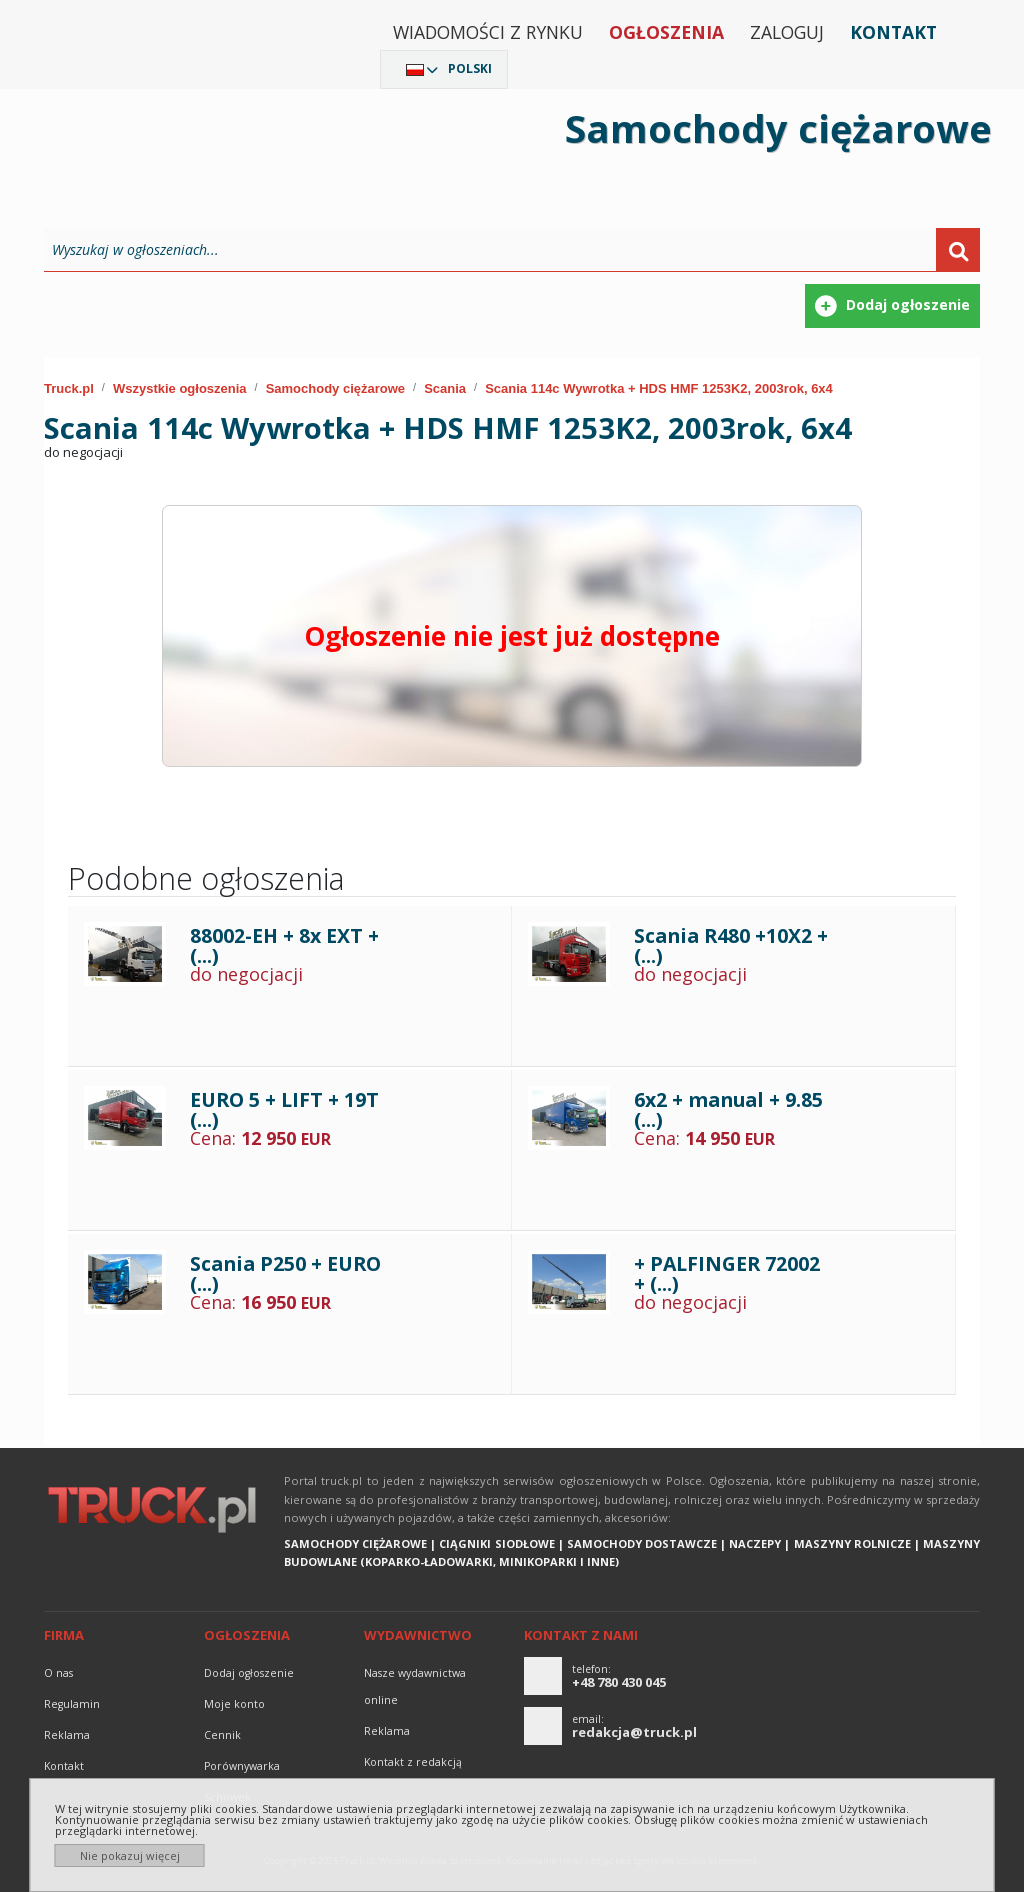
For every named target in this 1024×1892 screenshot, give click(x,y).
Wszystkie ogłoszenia (180, 388)
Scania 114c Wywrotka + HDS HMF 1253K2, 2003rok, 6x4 (659, 388)
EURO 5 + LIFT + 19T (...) (284, 1109)
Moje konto (234, 1704)
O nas (58, 1673)
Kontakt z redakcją (413, 1762)
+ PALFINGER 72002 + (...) (727, 1273)
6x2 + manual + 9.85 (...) (728, 1109)
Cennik (222, 1735)
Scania (445, 388)
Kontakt (893, 32)
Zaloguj (787, 32)
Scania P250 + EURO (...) (285, 1273)
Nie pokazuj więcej (130, 1855)
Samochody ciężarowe (335, 388)
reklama (67, 1735)
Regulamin (72, 1704)
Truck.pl (69, 388)
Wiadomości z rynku (488, 32)
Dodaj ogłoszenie (249, 1673)
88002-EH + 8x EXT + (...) (284, 945)
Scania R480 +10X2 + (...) (731, 945)
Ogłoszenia (666, 32)
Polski (470, 68)
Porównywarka (242, 1766)
